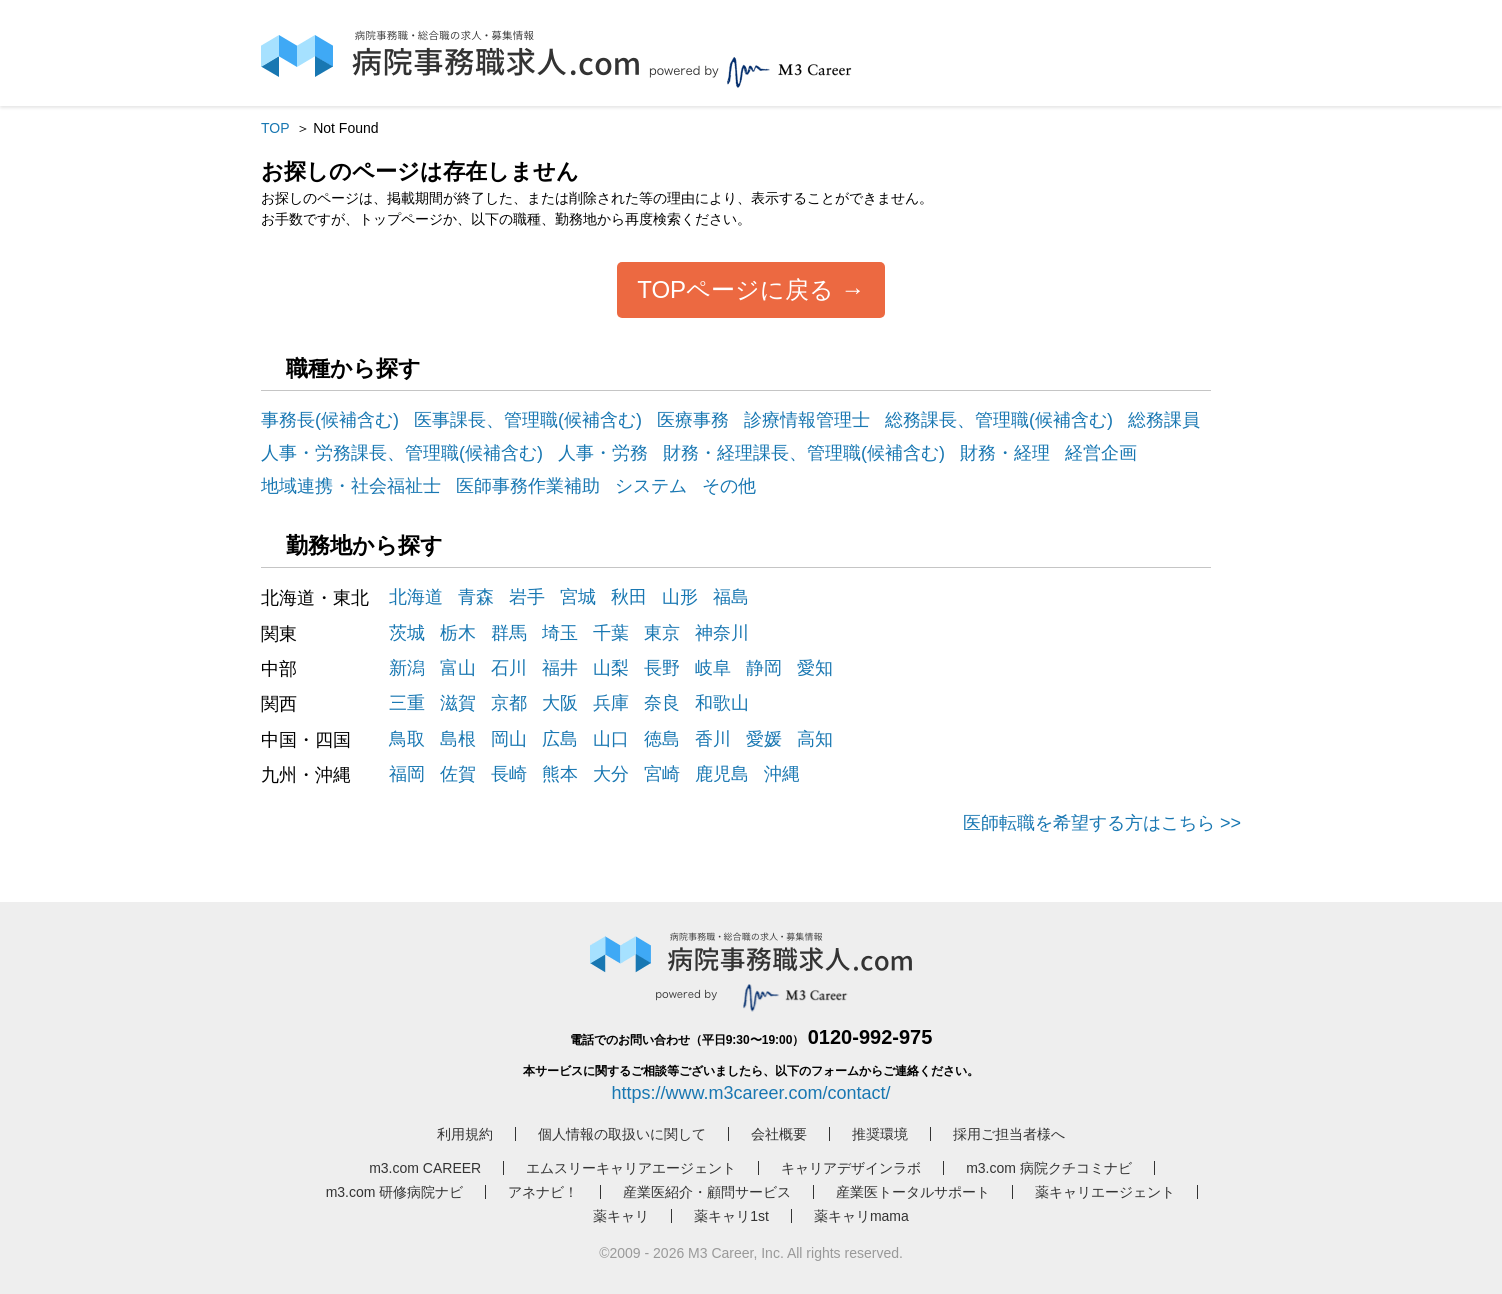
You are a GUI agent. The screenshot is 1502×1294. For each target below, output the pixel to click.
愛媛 (764, 739)
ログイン (1041, 57)
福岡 (407, 774)
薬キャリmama (861, 1216)
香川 (713, 739)
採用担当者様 (1205, 54)
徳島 (662, 739)
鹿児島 (722, 774)
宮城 (578, 597)
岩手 (527, 597)
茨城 (407, 633)
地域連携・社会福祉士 (351, 486)
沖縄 (782, 774)
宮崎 (662, 774)
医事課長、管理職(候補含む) (528, 420)
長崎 (509, 774)
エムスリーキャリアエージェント (631, 1168)
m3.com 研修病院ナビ (395, 1192)
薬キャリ (621, 1216)
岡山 (509, 739)
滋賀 (458, 703)
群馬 (509, 633)
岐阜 (713, 668)
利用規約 (465, 1134)
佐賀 (458, 774)
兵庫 (611, 703)
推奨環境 (880, 1134)
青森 (476, 597)
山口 (611, 739)
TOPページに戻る (735, 289)
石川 (509, 668)
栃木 (458, 633)
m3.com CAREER (425, 1168)
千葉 (611, 633)
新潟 (407, 668)
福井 (560, 668)
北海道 (416, 597)
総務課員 (1164, 420)
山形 (680, 597)
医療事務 (693, 420)
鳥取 (407, 739)
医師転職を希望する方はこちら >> (1102, 823)
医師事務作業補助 (528, 486)
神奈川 (722, 633)
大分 (611, 774)
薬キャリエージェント (1105, 1192)
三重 (407, 703)
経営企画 (1101, 453)
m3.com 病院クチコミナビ (1049, 1168)
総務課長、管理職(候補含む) (999, 420)
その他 (729, 486)
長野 (662, 668)
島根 (458, 739)
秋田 (629, 597)
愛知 (815, 668)
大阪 (560, 703)
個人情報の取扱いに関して (622, 1134)
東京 (662, 633)
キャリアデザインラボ (851, 1168)
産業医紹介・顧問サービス (707, 1192)
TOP (275, 128)
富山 (458, 668)
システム (651, 486)
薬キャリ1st (731, 1216)
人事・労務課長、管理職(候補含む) (402, 453)
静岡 (764, 668)
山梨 (611, 668)
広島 (560, 739)
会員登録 (1123, 57)
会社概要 (779, 1134)
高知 (815, 739)
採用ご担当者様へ (1009, 1134)
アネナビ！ (543, 1192)
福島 (731, 597)
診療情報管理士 (807, 420)
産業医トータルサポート (913, 1192)
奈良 (662, 703)
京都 (509, 703)
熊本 (560, 774)
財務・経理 (1005, 453)
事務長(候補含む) (330, 420)
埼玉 (560, 633)
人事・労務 (603, 453)
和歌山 (722, 703)
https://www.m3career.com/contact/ (750, 1093)
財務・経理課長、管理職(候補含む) (804, 453)
